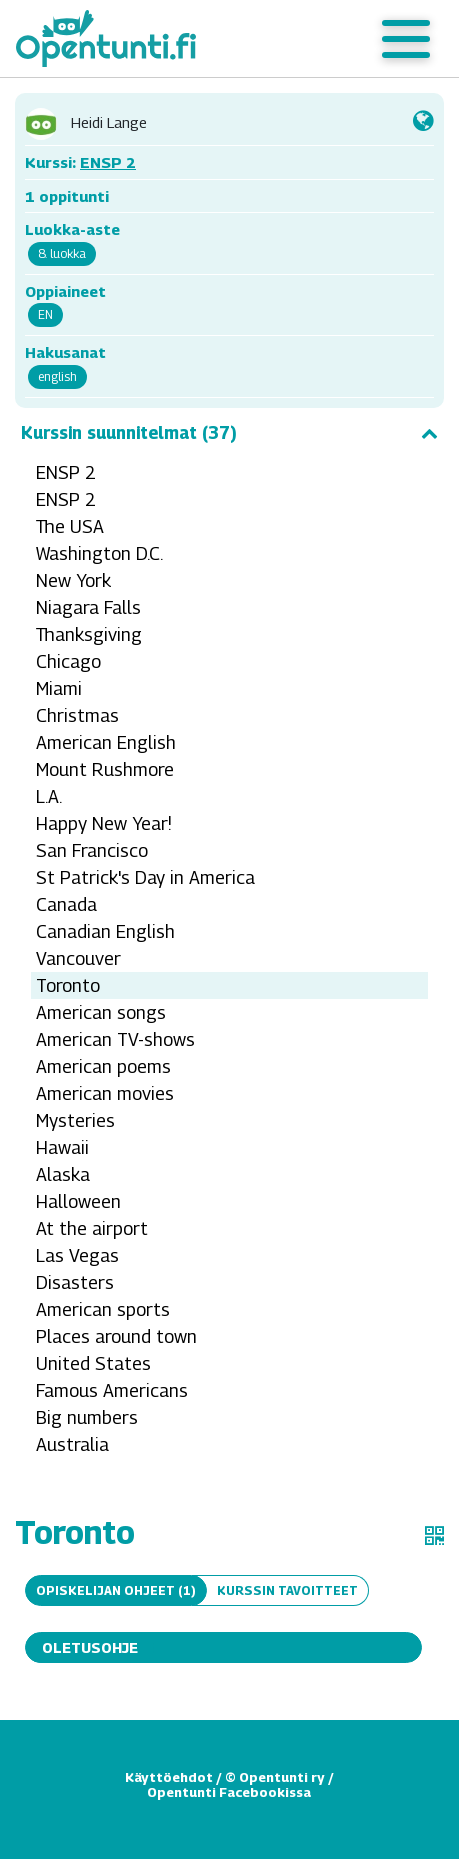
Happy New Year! (104, 823)
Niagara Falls (88, 607)
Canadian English (105, 931)
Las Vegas (77, 1255)
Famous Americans (112, 1390)
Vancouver (78, 958)
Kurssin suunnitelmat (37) (229, 433)
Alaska (63, 1174)
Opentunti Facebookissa (229, 1792)
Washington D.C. (99, 553)
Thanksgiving (89, 634)
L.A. (49, 796)
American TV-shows (115, 1039)
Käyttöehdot (169, 1777)
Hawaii (62, 1147)
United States (93, 1363)
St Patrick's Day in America (145, 877)
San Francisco (92, 850)
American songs (101, 1012)
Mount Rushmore (105, 769)
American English (106, 742)
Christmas (77, 715)
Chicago (68, 661)
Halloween (78, 1201)
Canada (66, 904)
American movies (105, 1093)
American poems (103, 1066)
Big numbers (87, 1417)
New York (73, 580)
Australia (72, 1444)
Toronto (68, 985)
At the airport (92, 1228)
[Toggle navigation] (406, 39)
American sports (103, 1309)
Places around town (116, 1336)
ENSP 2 (108, 162)
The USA (70, 526)
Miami (59, 688)
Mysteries (75, 1120)
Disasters (75, 1282)
